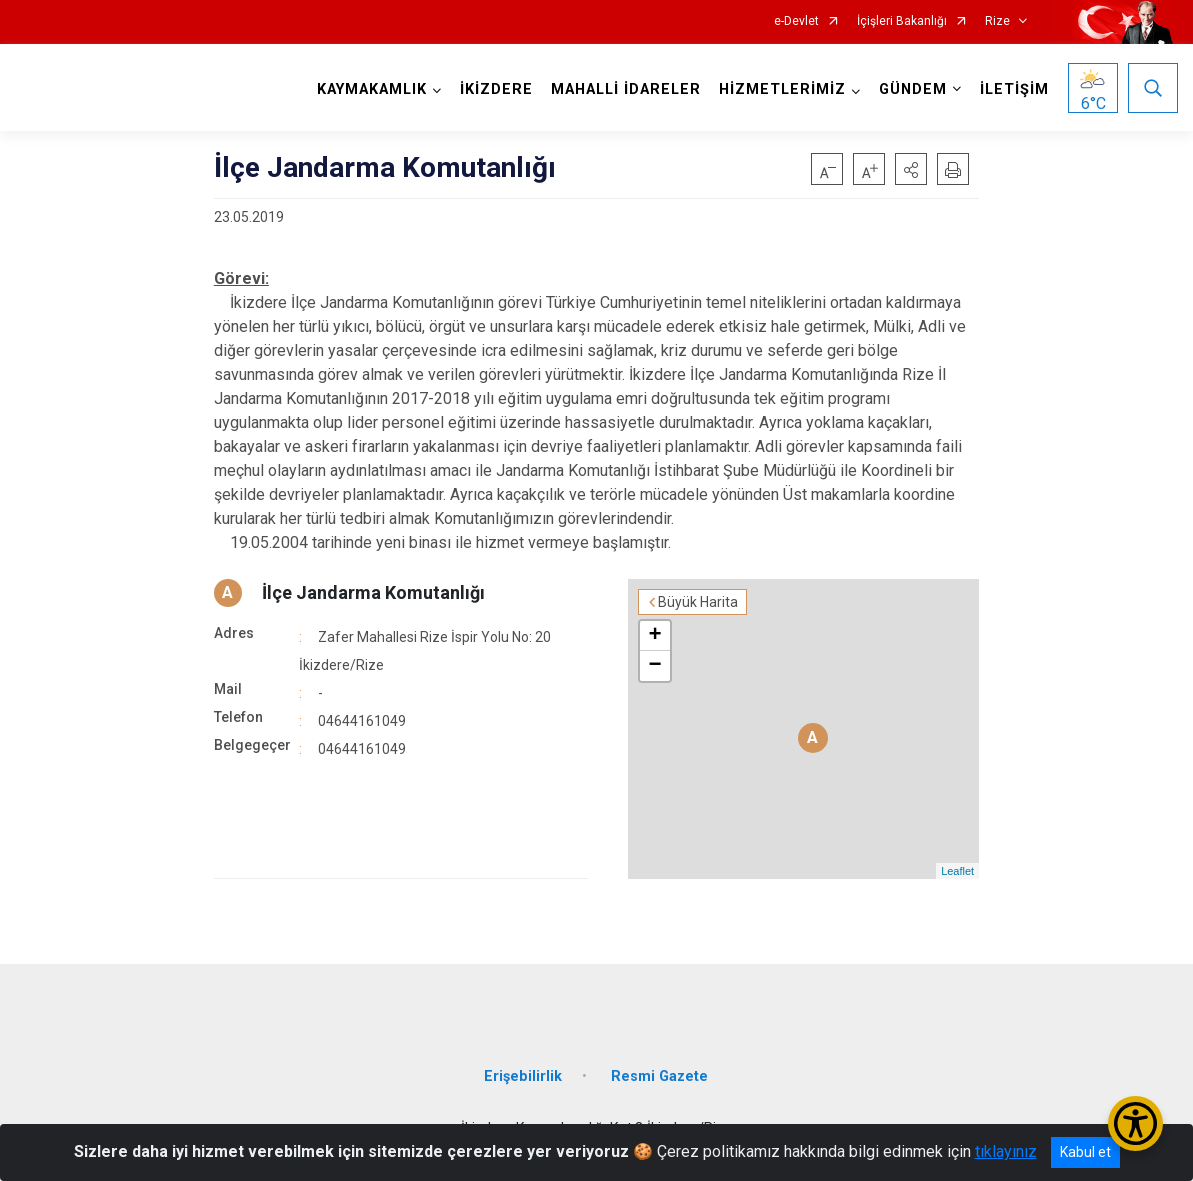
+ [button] (654, 636)
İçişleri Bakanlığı (902, 21)
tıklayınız (1006, 1151)
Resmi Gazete (659, 1076)
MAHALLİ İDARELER (626, 89)
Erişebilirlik (523, 1076)
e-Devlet (796, 21)
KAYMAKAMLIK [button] (372, 89)
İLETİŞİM (1014, 89)
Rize (997, 21)
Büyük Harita (698, 602)
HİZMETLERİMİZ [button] (782, 89)
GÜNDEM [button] (913, 89)
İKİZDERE (496, 89)
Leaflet (957, 871)
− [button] (654, 666)
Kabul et (1085, 1152)
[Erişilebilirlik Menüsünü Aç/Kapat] (1135, 1123)
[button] (911, 169)
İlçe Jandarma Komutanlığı (373, 592)
